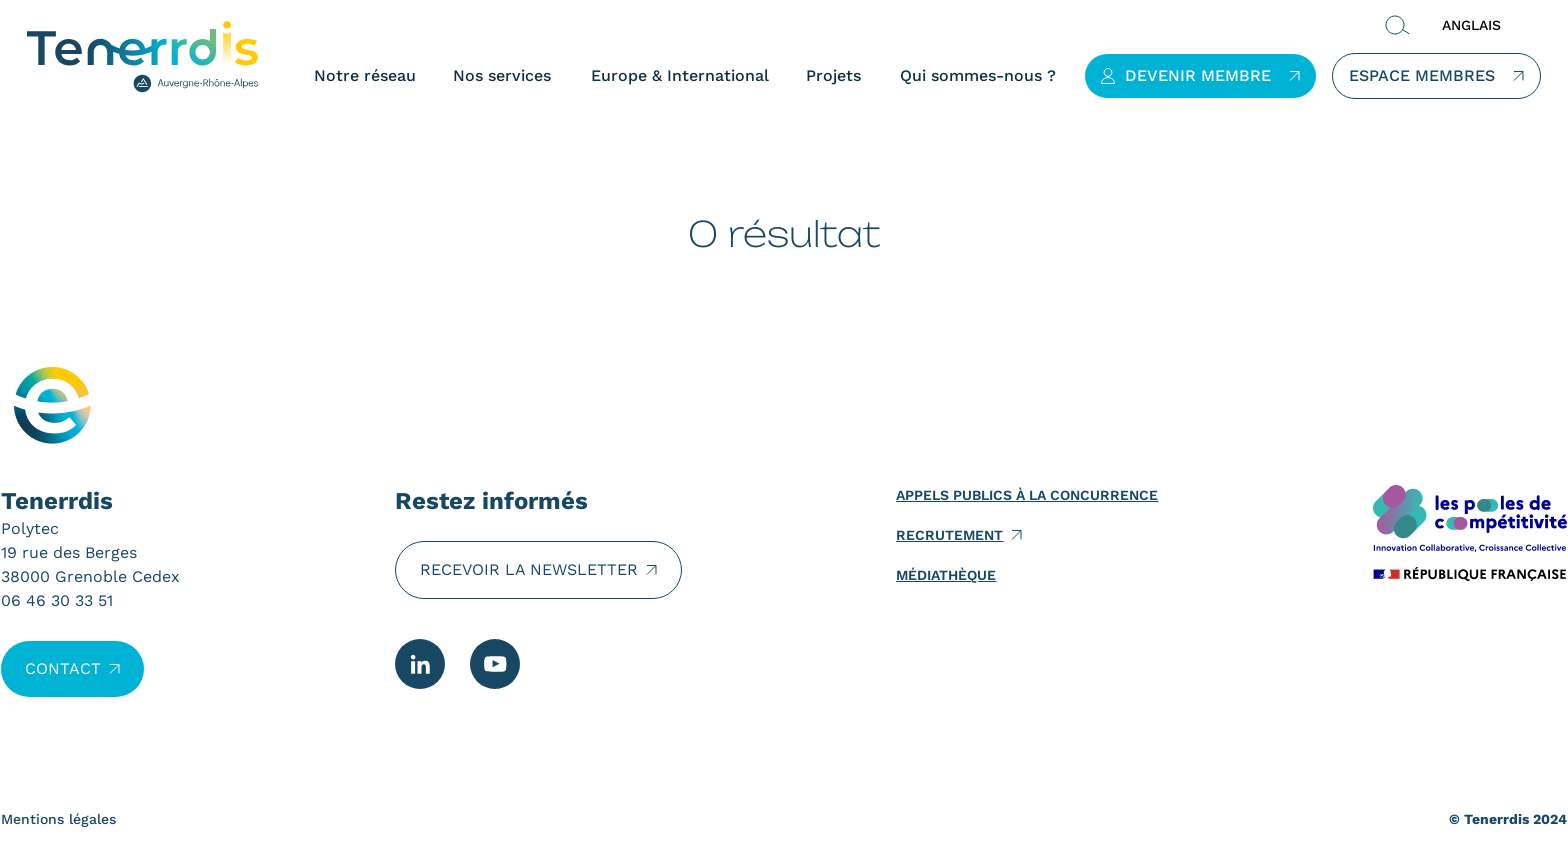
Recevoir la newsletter (529, 569)
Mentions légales (58, 819)
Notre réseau (364, 76)
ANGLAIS (1470, 25)
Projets (832, 76)
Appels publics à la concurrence (1027, 495)
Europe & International (679, 76)
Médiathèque (946, 575)
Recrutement (949, 535)
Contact (63, 668)
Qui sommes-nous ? (977, 76)
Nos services (501, 76)
